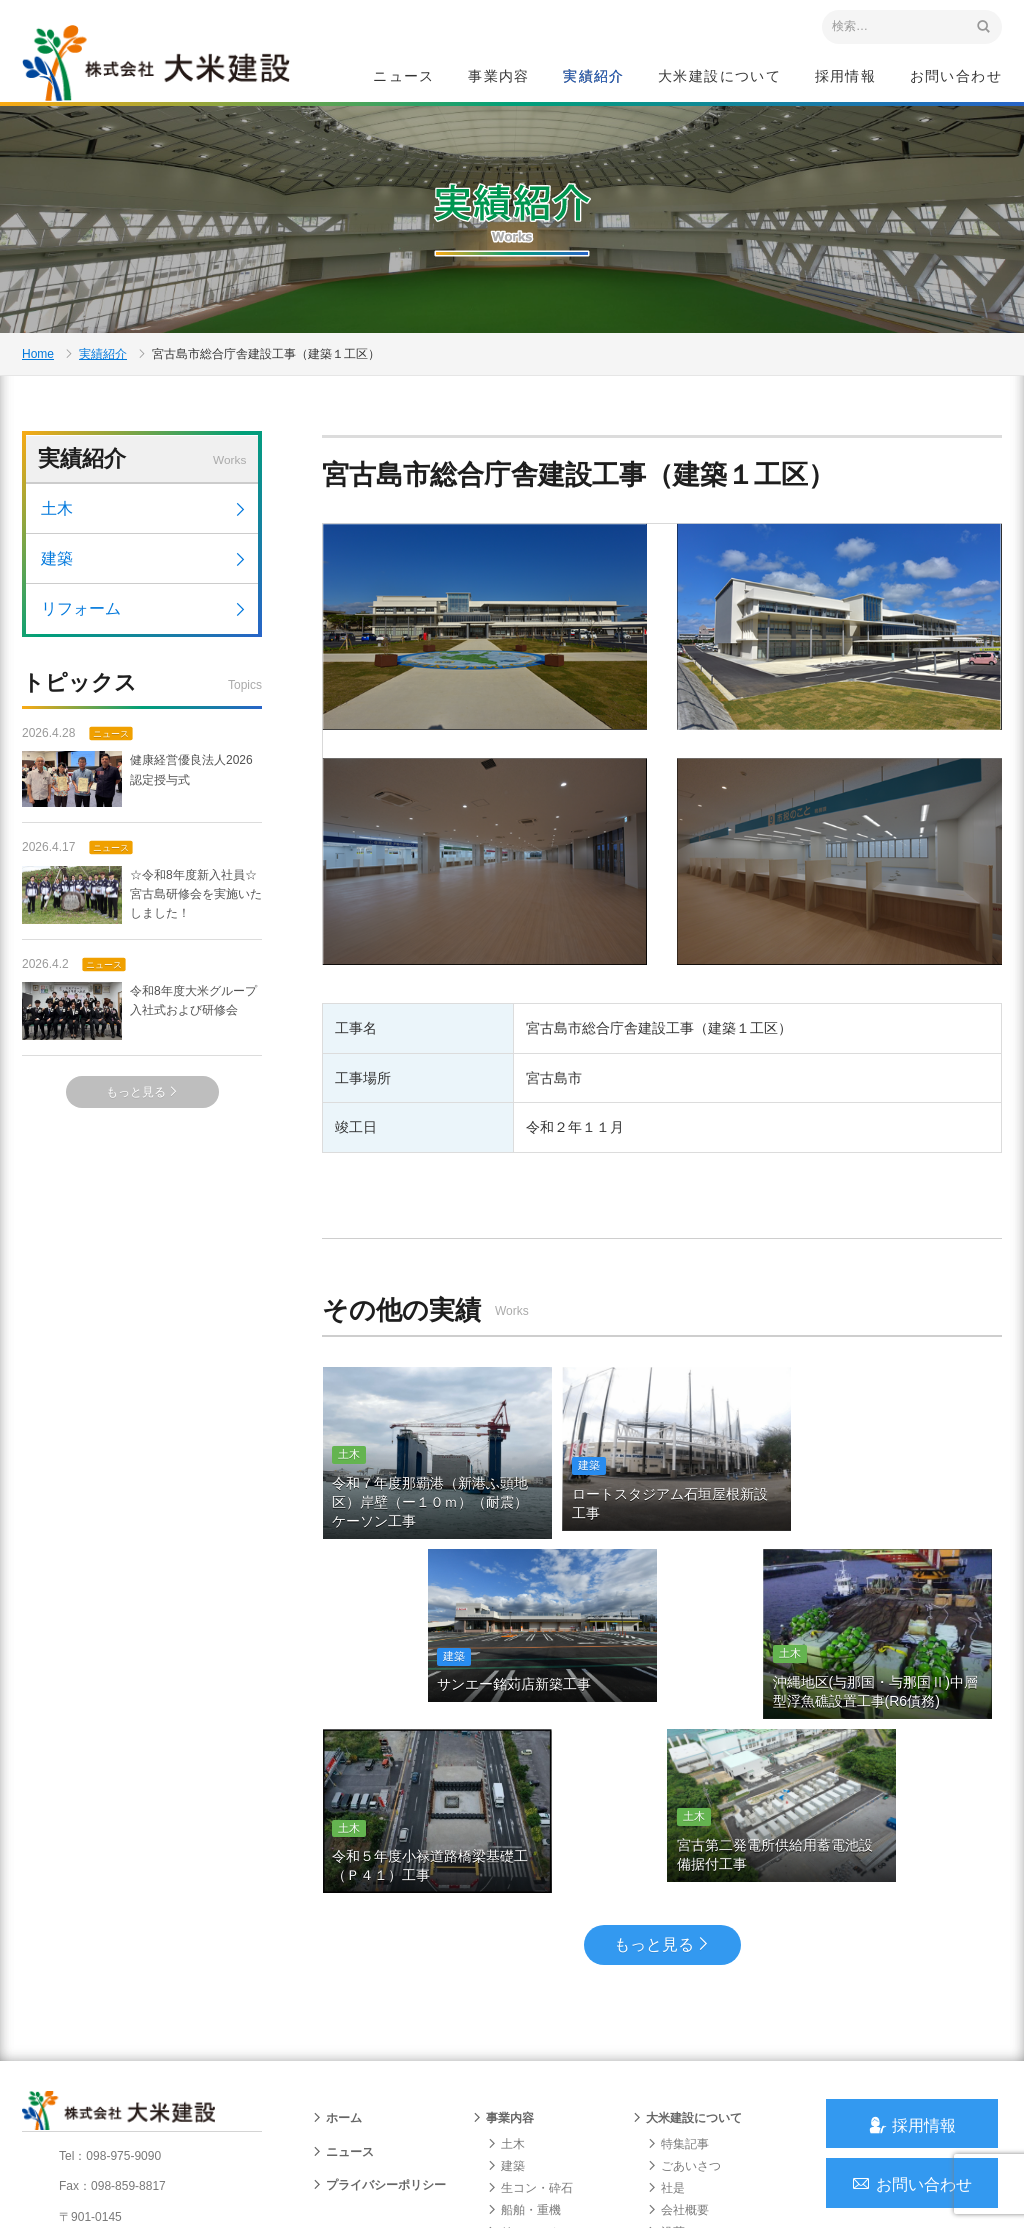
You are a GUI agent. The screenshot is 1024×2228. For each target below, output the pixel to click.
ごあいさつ (684, 2006)
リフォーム (144, 625)
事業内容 (499, 76)
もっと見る (142, 1109)
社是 (666, 2028)
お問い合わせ (956, 76)
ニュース (404, 76)
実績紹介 (594, 76)
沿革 (666, 2073)
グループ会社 (690, 2117)
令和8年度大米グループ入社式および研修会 (139, 1028)
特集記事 (678, 1984)
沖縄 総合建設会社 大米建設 (161, 66)
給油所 (512, 2095)
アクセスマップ (107, 2096)
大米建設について (719, 76)
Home (38, 366)
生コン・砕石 (530, 2028)
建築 (144, 575)
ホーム (337, 1959)
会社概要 (678, 2051)
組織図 (672, 2095)
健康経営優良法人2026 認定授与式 (137, 797)
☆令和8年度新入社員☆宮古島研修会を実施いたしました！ (142, 912)
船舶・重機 (524, 2051)
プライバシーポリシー (379, 2025)
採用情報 (846, 76)
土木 (144, 525)
